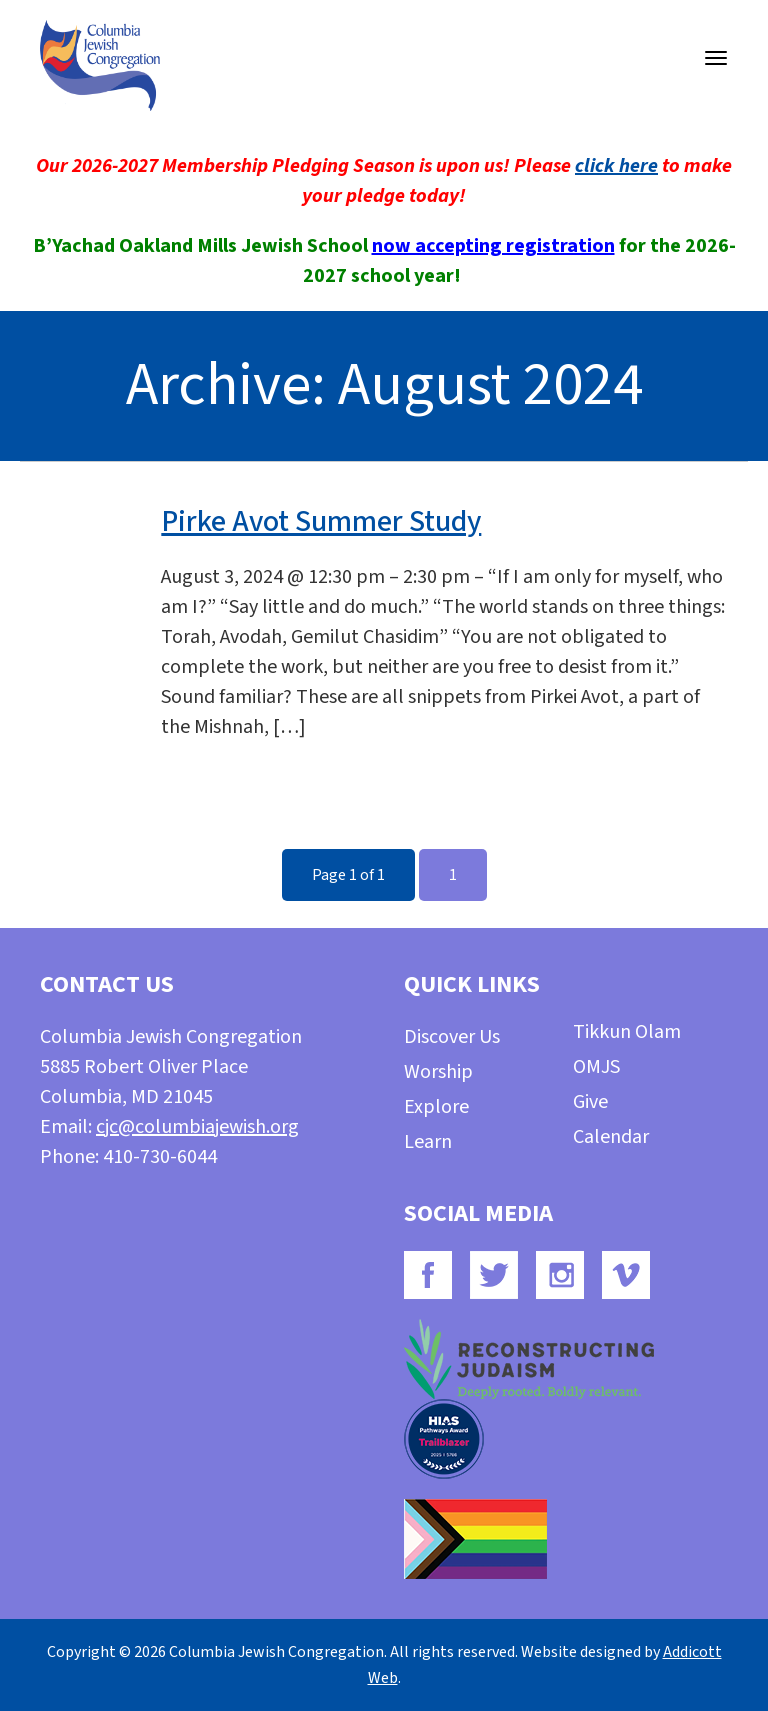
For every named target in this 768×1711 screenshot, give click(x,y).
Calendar (611, 1137)
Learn (428, 1142)
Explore (436, 1107)
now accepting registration (493, 246)
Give (590, 1102)
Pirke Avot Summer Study (321, 521)
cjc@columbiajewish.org (197, 1127)
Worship (438, 1072)
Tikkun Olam (627, 1032)
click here (616, 166)
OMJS (596, 1067)
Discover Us (452, 1037)
